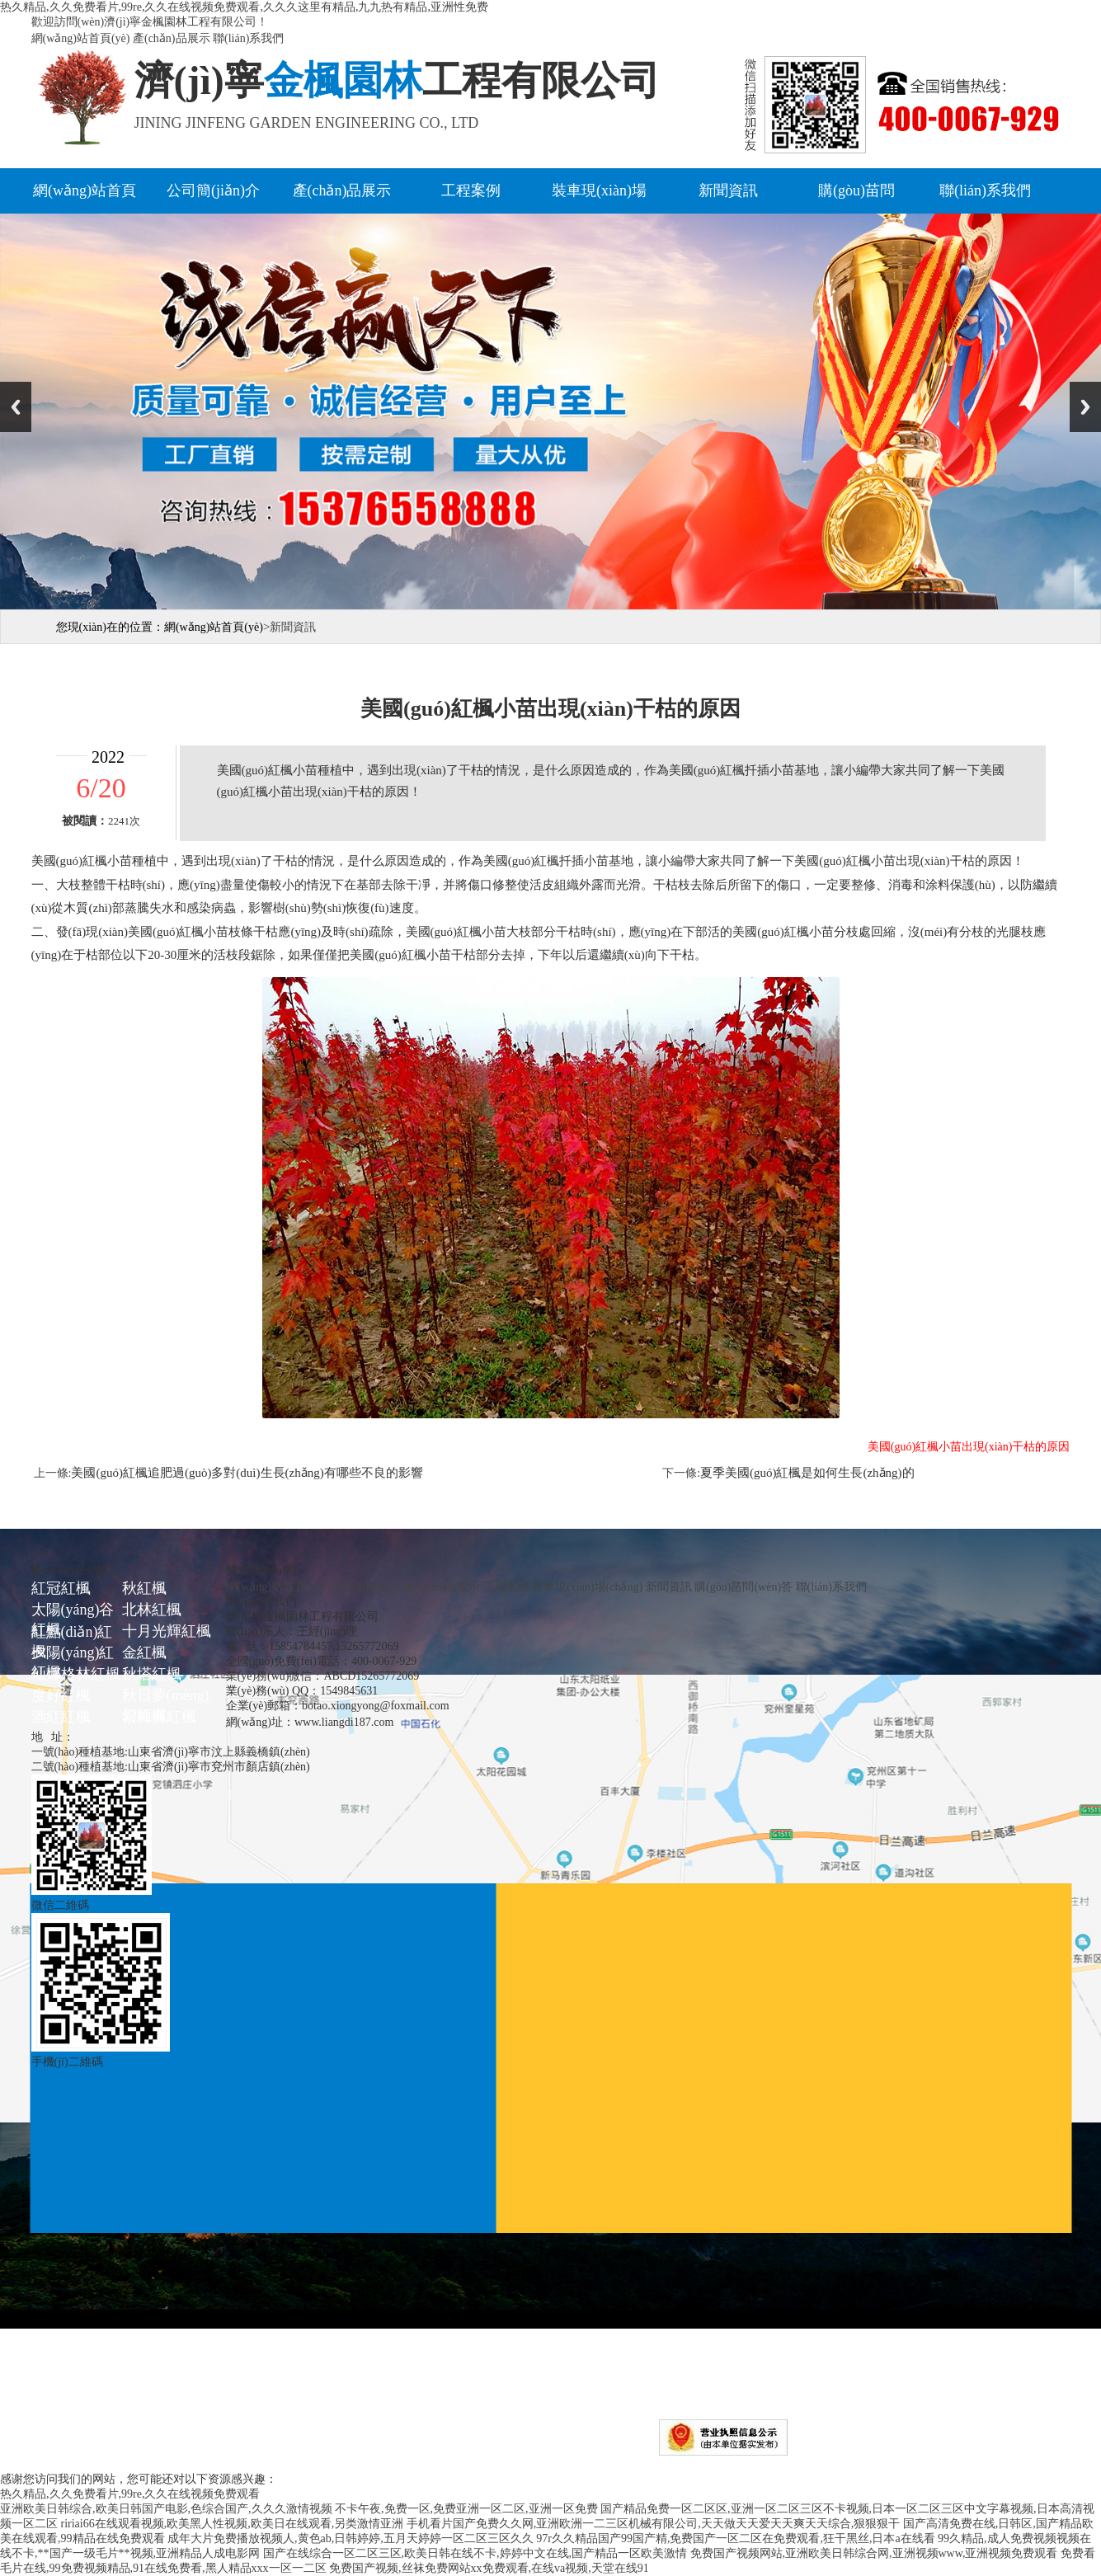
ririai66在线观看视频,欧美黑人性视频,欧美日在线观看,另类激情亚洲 (232, 2523)
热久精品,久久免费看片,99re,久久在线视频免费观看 (130, 2494)
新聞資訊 (728, 190)
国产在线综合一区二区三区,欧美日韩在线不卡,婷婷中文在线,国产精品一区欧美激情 (475, 2553)
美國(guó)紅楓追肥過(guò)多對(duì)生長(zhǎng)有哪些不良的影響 (246, 1472)
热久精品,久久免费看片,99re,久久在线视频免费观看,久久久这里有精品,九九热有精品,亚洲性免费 (244, 7)
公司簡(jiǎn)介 (213, 190)
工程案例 (471, 190)
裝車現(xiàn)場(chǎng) (587, 1587)
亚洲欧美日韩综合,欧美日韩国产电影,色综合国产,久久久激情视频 (166, 2509)
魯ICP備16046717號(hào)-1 (583, 2451)
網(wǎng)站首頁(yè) (80, 38)
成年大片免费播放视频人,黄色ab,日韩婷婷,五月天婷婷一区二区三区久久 (350, 2538)
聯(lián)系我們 (248, 38)
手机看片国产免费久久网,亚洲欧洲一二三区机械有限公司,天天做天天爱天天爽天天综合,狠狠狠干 (654, 2523)
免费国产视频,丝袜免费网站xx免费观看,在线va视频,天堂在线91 (489, 2568)
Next (1085, 407)
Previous (15, 407)
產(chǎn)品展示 (171, 38)
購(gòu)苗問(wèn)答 (743, 1587)
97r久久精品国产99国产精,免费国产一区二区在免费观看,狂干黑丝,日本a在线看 (735, 2538)
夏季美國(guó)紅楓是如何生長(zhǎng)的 (807, 1472)
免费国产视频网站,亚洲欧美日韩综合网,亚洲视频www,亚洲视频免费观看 (874, 2553)
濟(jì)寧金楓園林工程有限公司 (273, 2451)
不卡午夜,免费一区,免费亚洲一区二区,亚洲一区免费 (466, 2509)
